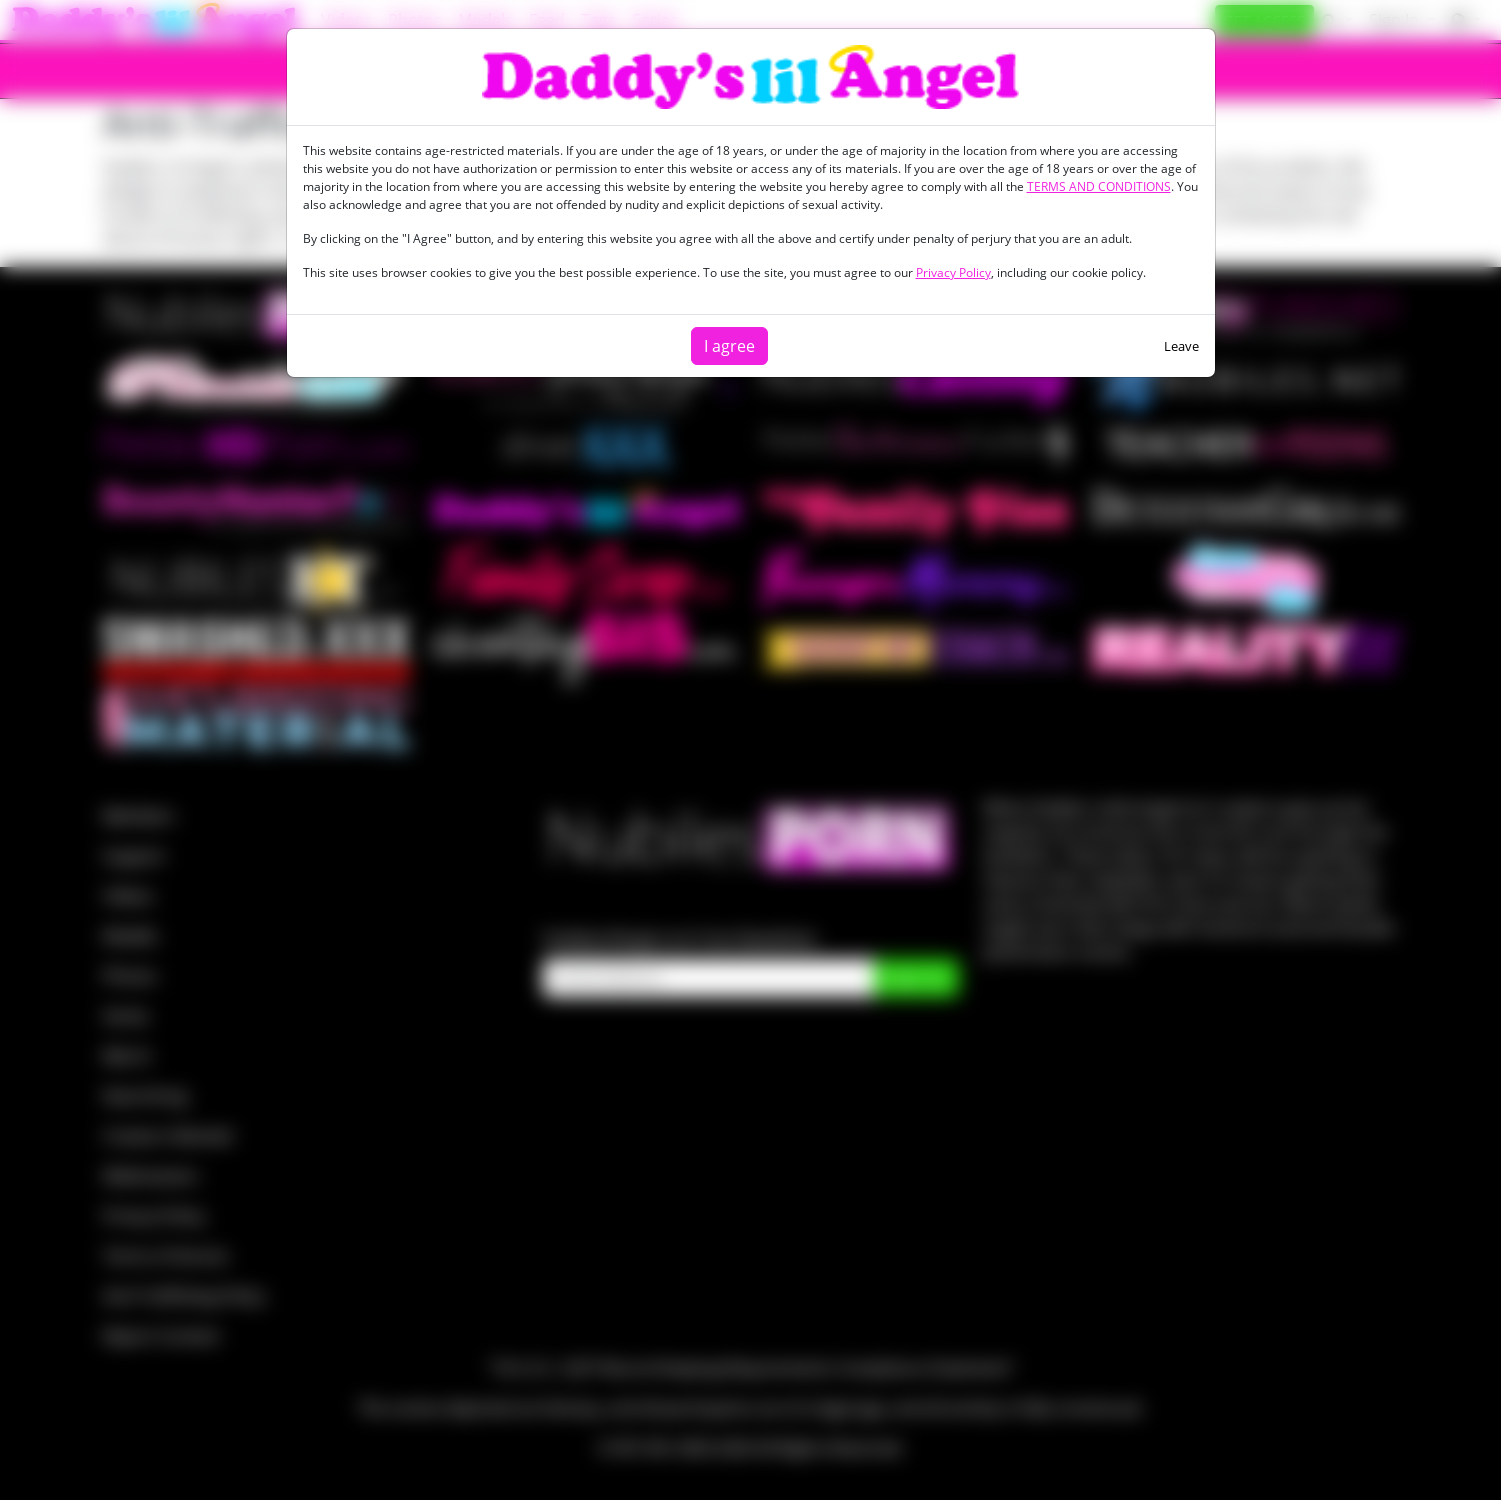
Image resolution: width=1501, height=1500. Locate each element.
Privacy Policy (953, 272)
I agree (729, 346)
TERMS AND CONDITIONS (1099, 186)
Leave (1181, 346)
